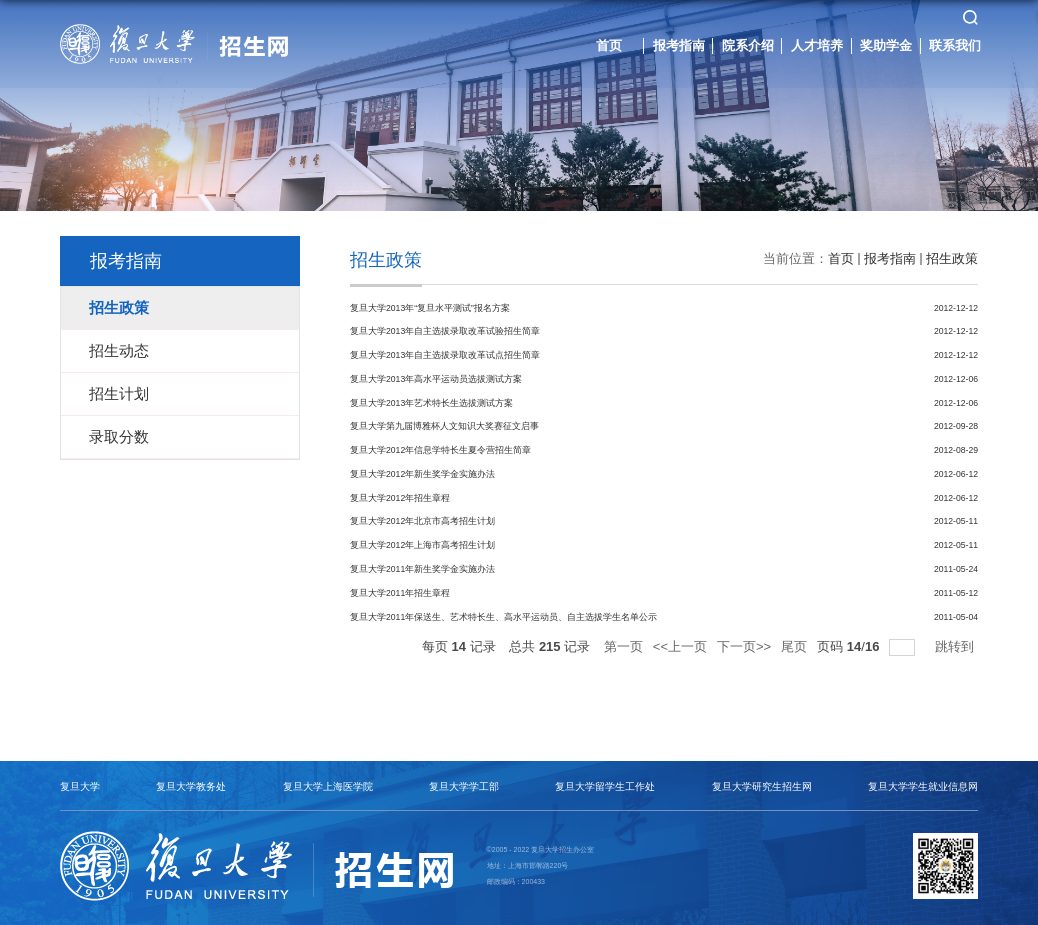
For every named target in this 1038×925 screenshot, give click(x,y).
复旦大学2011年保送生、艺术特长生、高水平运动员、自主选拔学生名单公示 (503, 616)
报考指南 (679, 45)
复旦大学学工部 (464, 786)
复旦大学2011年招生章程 (400, 593)
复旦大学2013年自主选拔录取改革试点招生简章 (445, 355)
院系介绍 (748, 45)
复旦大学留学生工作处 (605, 786)
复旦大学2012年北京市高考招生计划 (422, 521)
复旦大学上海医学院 (328, 786)
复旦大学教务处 (191, 786)
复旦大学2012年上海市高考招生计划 (422, 545)
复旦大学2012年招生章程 (400, 498)
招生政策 (952, 258)
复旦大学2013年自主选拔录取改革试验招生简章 (445, 331)
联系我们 (955, 45)
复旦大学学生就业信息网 (923, 786)
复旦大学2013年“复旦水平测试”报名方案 (430, 308)
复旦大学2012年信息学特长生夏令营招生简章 (440, 450)
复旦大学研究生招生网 (762, 786)
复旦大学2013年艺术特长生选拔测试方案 (431, 403)
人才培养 (817, 45)
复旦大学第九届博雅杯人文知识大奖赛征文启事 (444, 426)
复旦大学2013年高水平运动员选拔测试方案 (436, 379)
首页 (609, 45)
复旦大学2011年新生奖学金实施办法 (422, 569)
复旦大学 (80, 786)
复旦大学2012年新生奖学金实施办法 (422, 474)
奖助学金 (886, 45)
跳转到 (956, 646)
